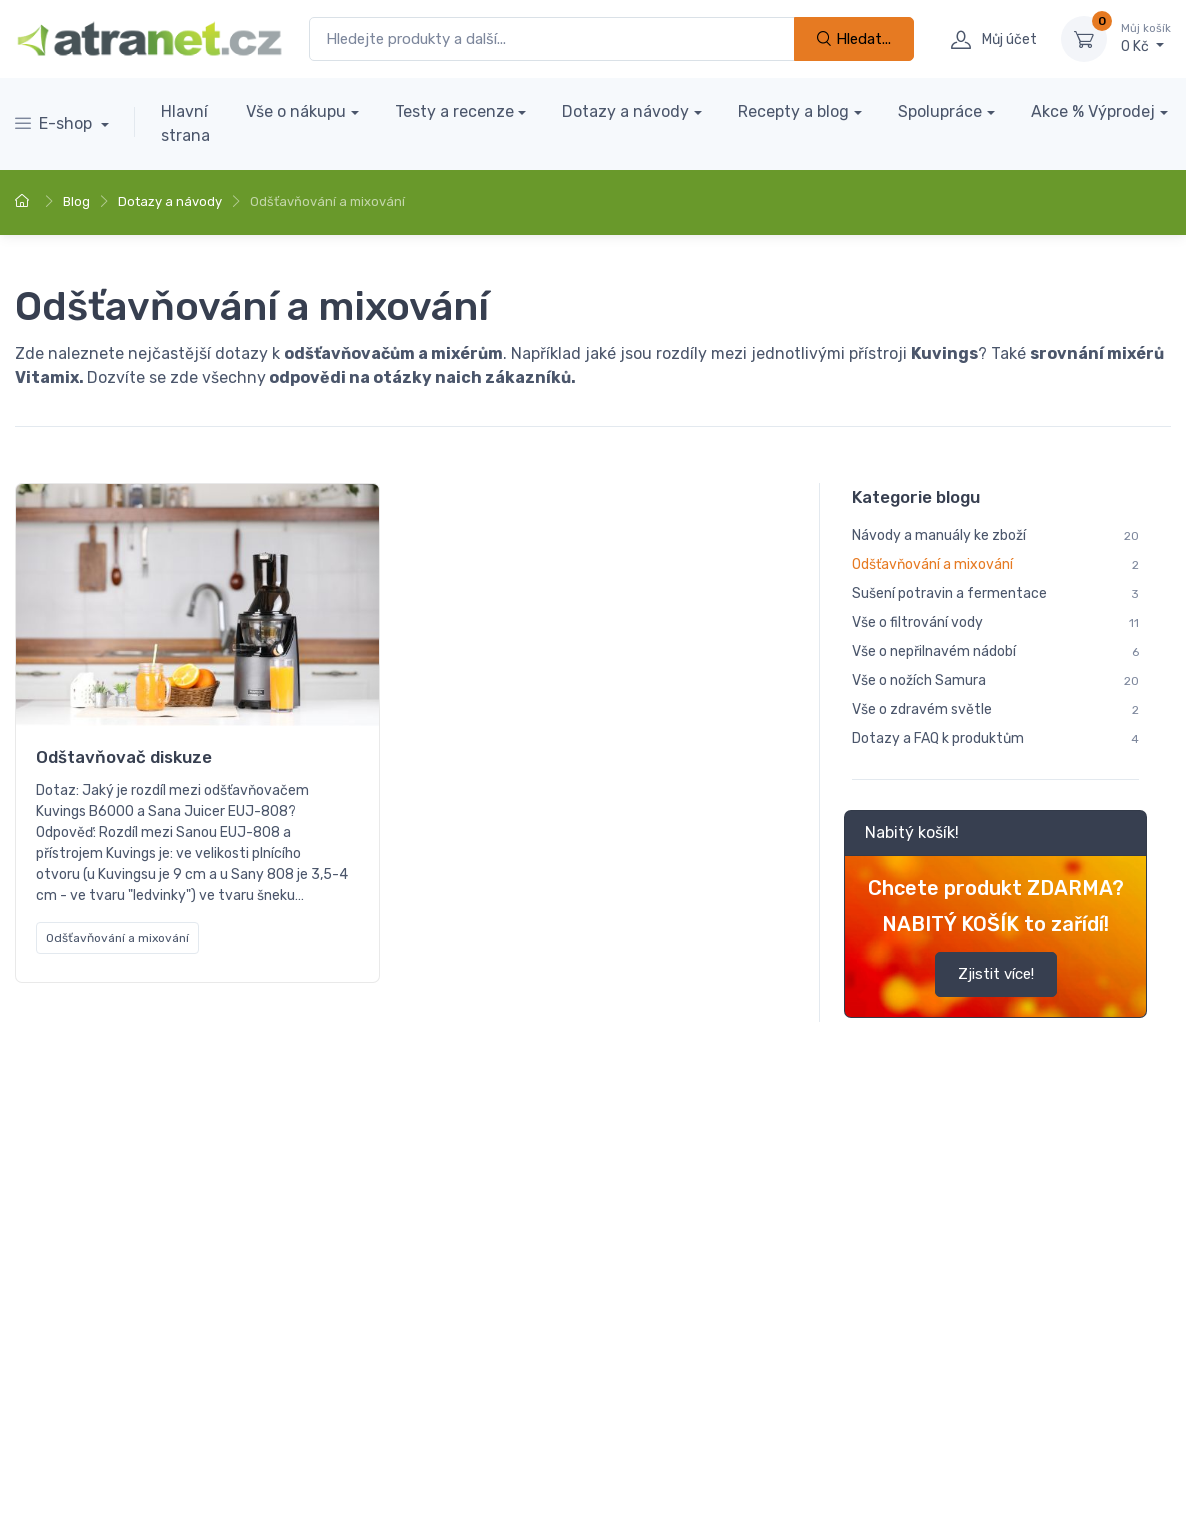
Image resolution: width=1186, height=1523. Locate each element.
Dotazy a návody (625, 111)
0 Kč (1146, 38)
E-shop (55, 123)
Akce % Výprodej (1093, 111)
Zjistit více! (995, 975)
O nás (332, 1393)
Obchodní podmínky (78, 1422)
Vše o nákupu (296, 111)
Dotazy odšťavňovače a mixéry (559, 751)
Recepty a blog (793, 111)
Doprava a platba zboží (88, 1393)
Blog (76, 201)
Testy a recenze (454, 111)
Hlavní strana (185, 123)
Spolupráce (940, 111)
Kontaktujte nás (238, 1393)
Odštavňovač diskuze (124, 757)
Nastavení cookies (176, 1482)
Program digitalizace (232, 1422)
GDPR (392, 1393)
